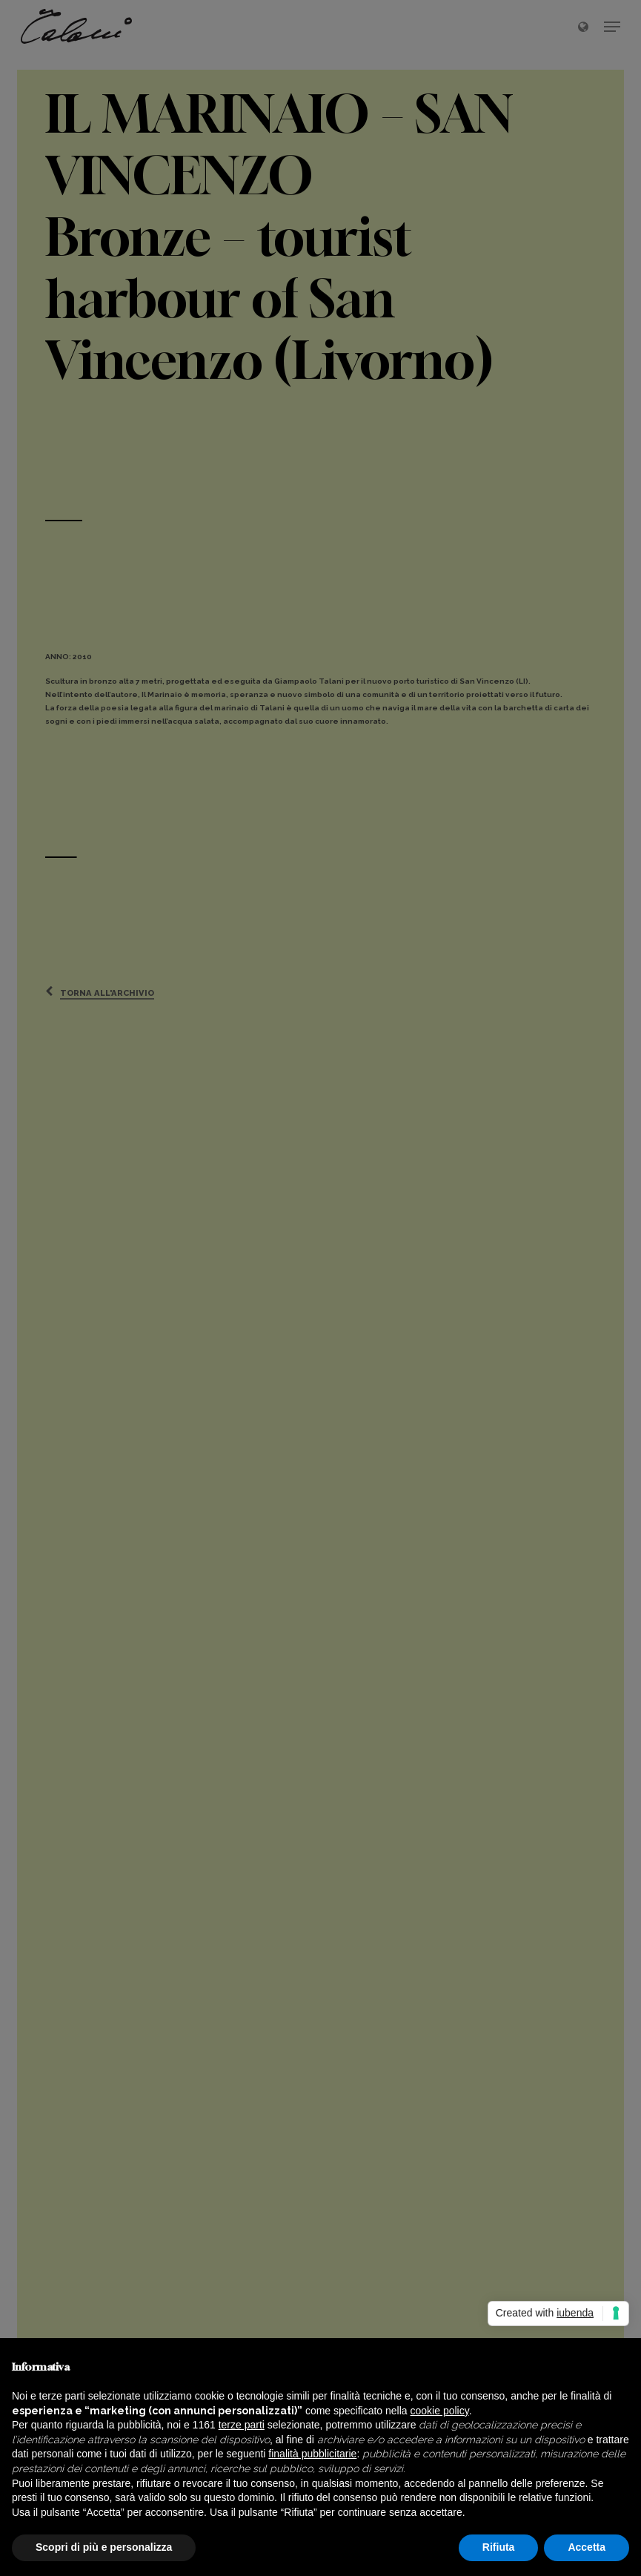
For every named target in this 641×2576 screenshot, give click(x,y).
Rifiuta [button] (498, 2547)
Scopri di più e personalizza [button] (104, 2547)
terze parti (242, 2425)
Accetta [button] (586, 2547)
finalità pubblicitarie (312, 2454)
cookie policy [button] (440, 2411)
